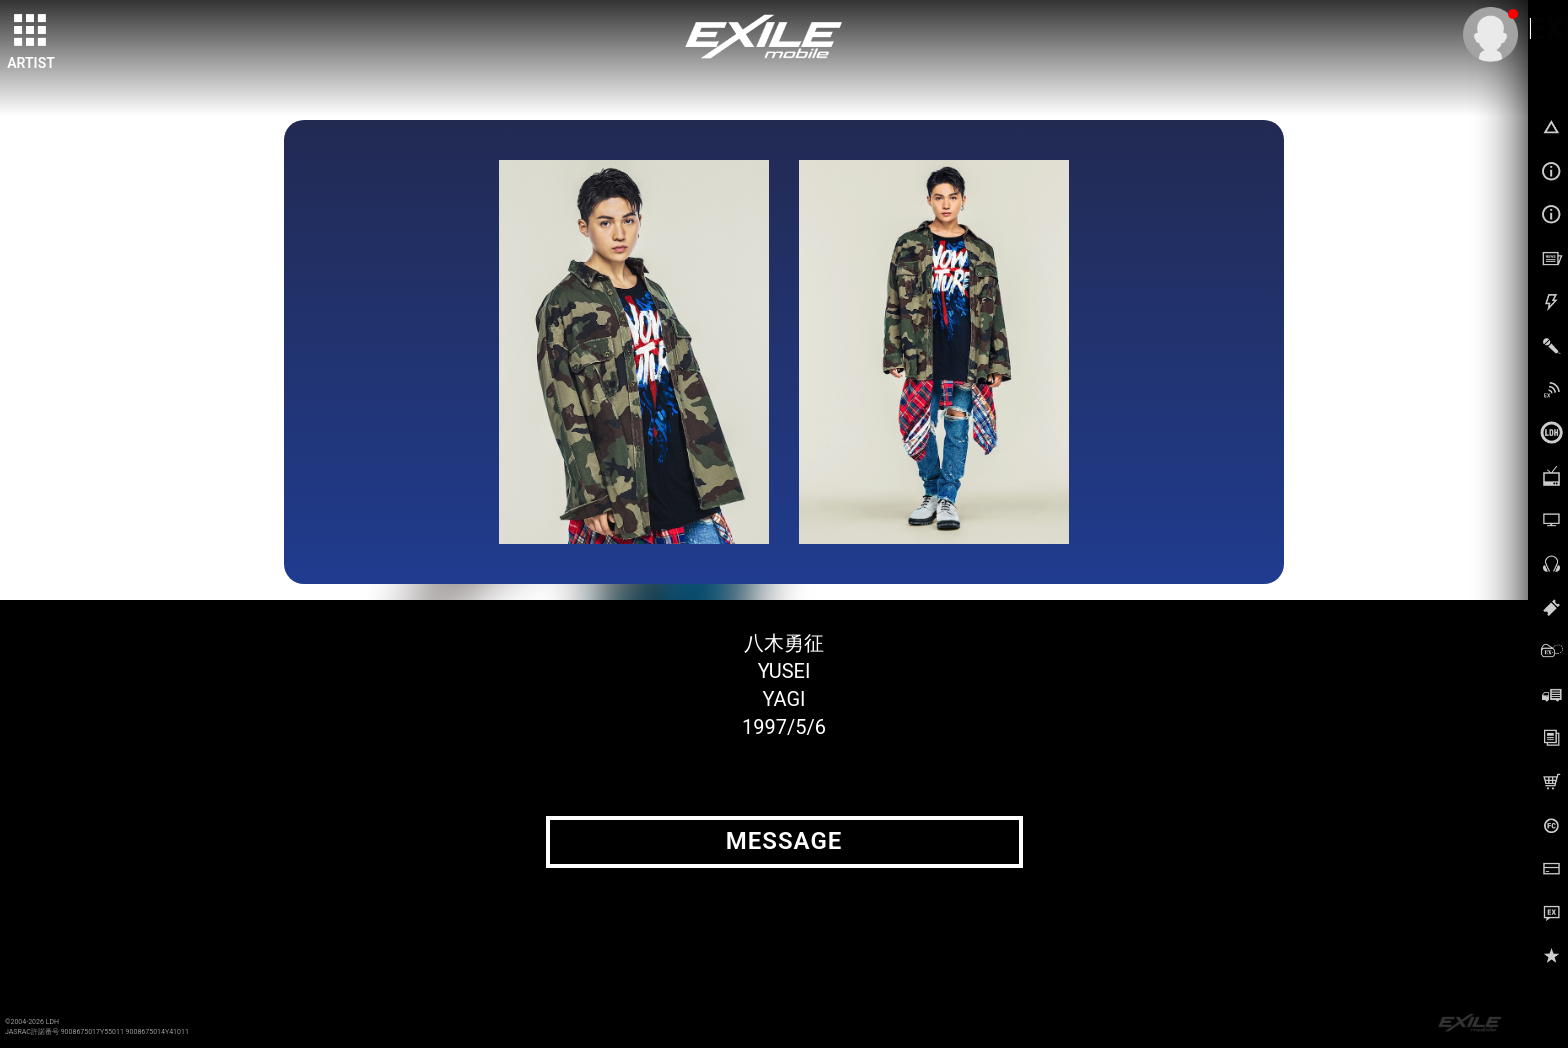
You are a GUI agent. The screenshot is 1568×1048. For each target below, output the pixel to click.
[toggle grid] (31, 31)
